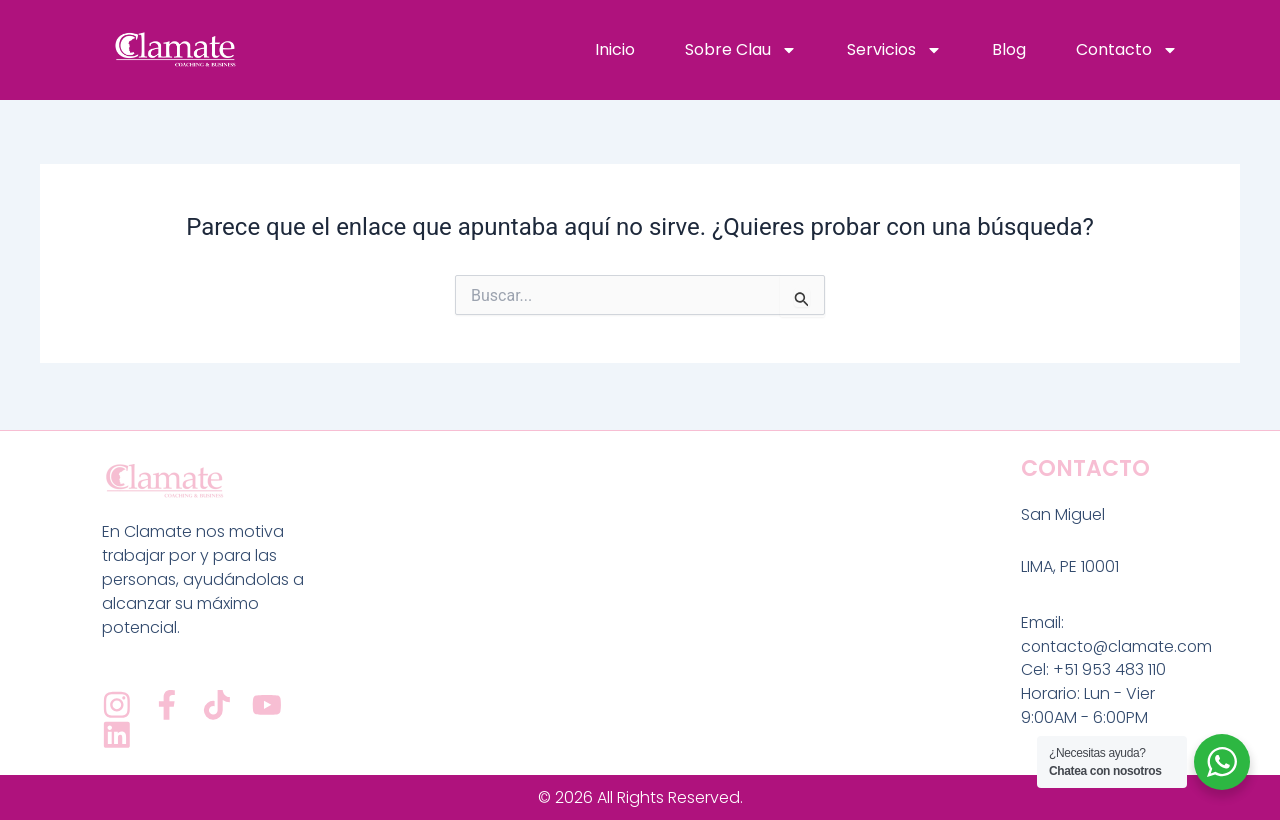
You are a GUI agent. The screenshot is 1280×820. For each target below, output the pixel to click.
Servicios (894, 50)
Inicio (615, 49)
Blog (1009, 49)
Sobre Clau (741, 50)
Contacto (1127, 50)
